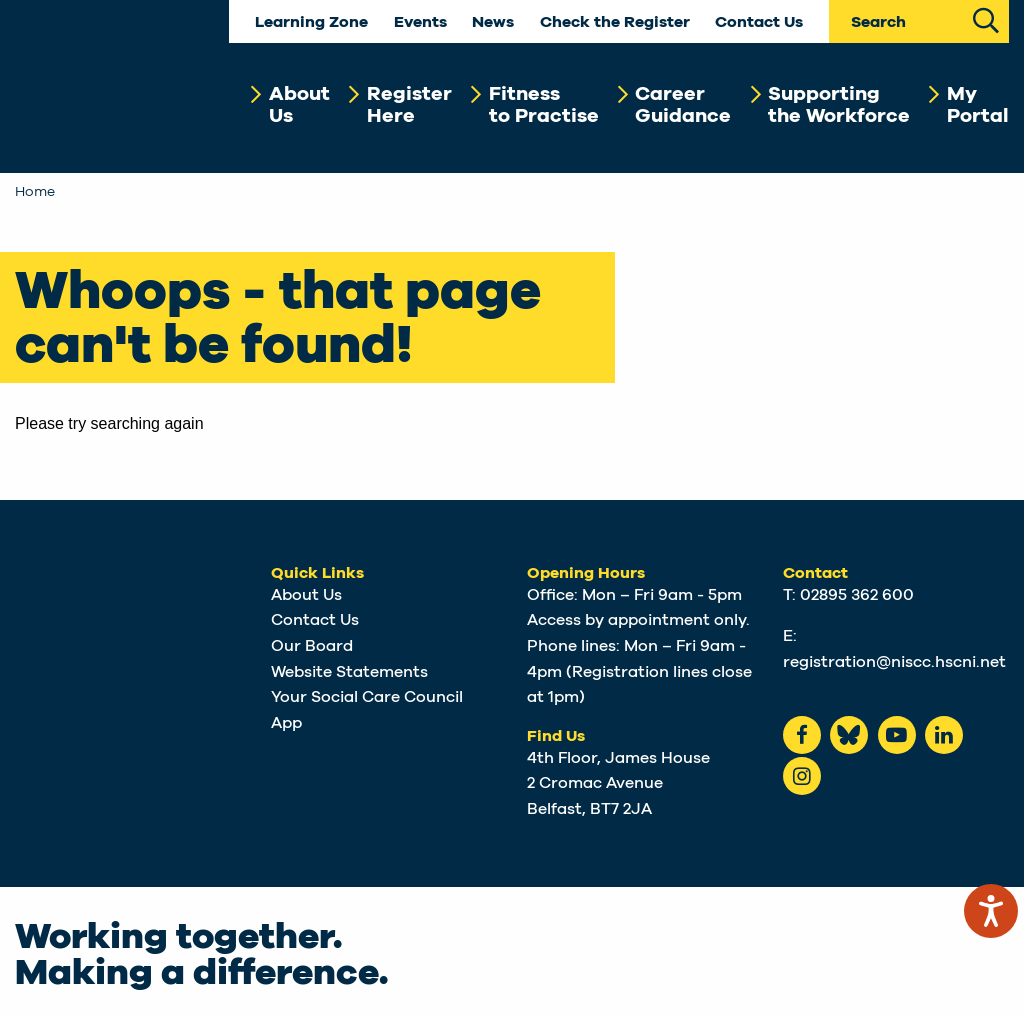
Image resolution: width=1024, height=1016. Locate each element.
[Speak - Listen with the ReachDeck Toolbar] (991, 911)
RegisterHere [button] (409, 105)
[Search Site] (986, 18)
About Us (306, 595)
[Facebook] (802, 735)
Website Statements (349, 672)
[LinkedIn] (944, 735)
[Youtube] (897, 735)
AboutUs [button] (299, 105)
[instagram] (802, 776)
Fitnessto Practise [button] (544, 105)
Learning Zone (311, 22)
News (493, 22)
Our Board (312, 646)
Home (35, 192)
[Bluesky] (849, 735)
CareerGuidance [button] (683, 105)
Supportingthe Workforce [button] (839, 105)
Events (420, 22)
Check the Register (615, 22)
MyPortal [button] (978, 105)
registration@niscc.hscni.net (894, 662)
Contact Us (759, 22)
